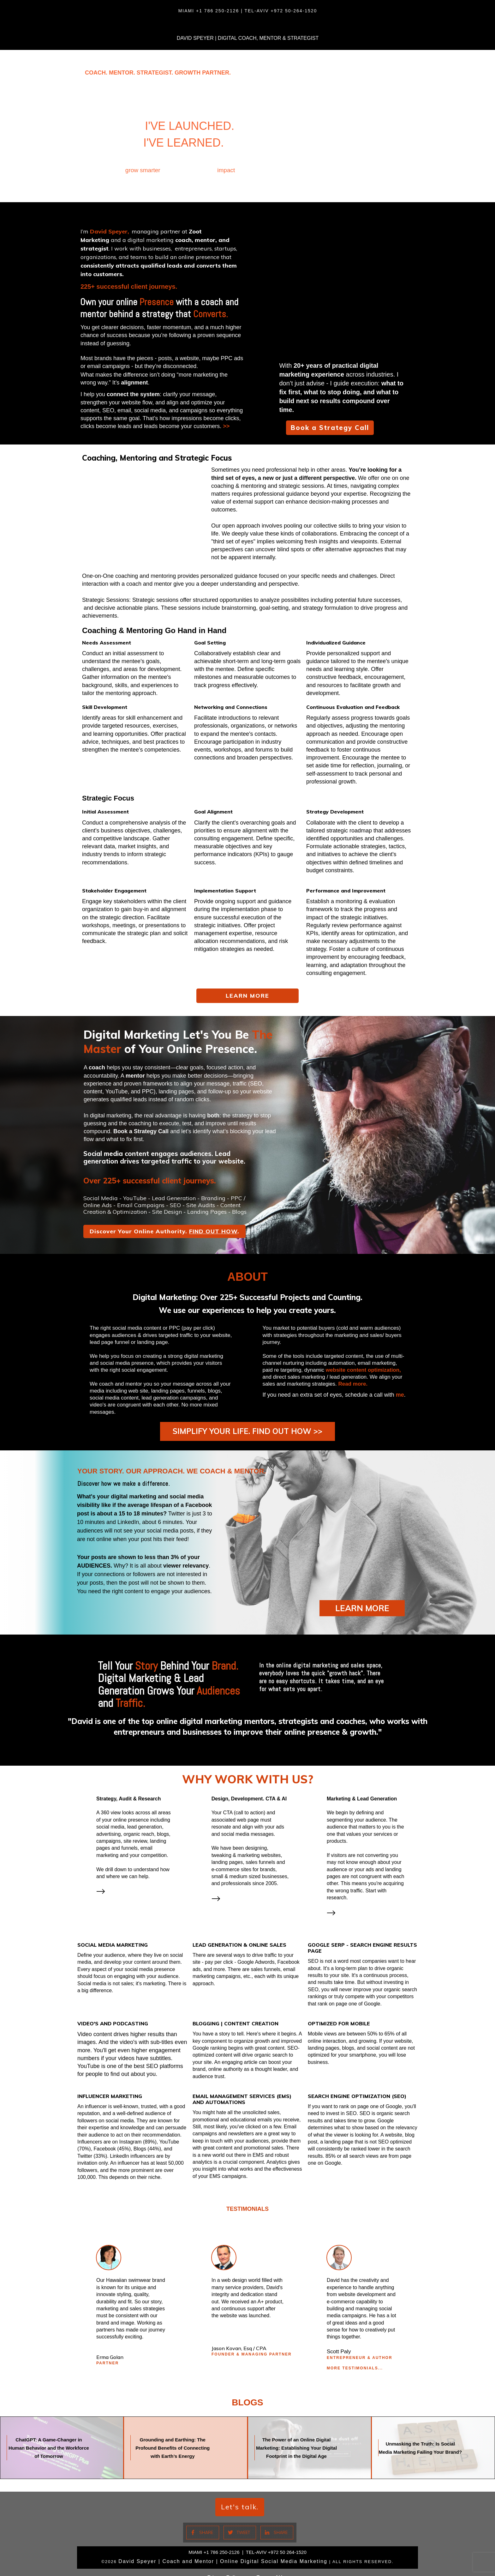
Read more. (353, 1384)
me (400, 1395)
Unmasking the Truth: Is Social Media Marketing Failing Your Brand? (433, 2438)
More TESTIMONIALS (352, 2358)
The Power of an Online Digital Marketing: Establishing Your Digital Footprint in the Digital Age (309, 2438)
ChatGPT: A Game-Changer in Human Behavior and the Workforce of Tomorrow (61, 2438)
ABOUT (247, 1276)
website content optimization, (363, 1370)
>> (226, 426)
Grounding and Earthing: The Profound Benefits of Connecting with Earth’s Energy (185, 2438)
